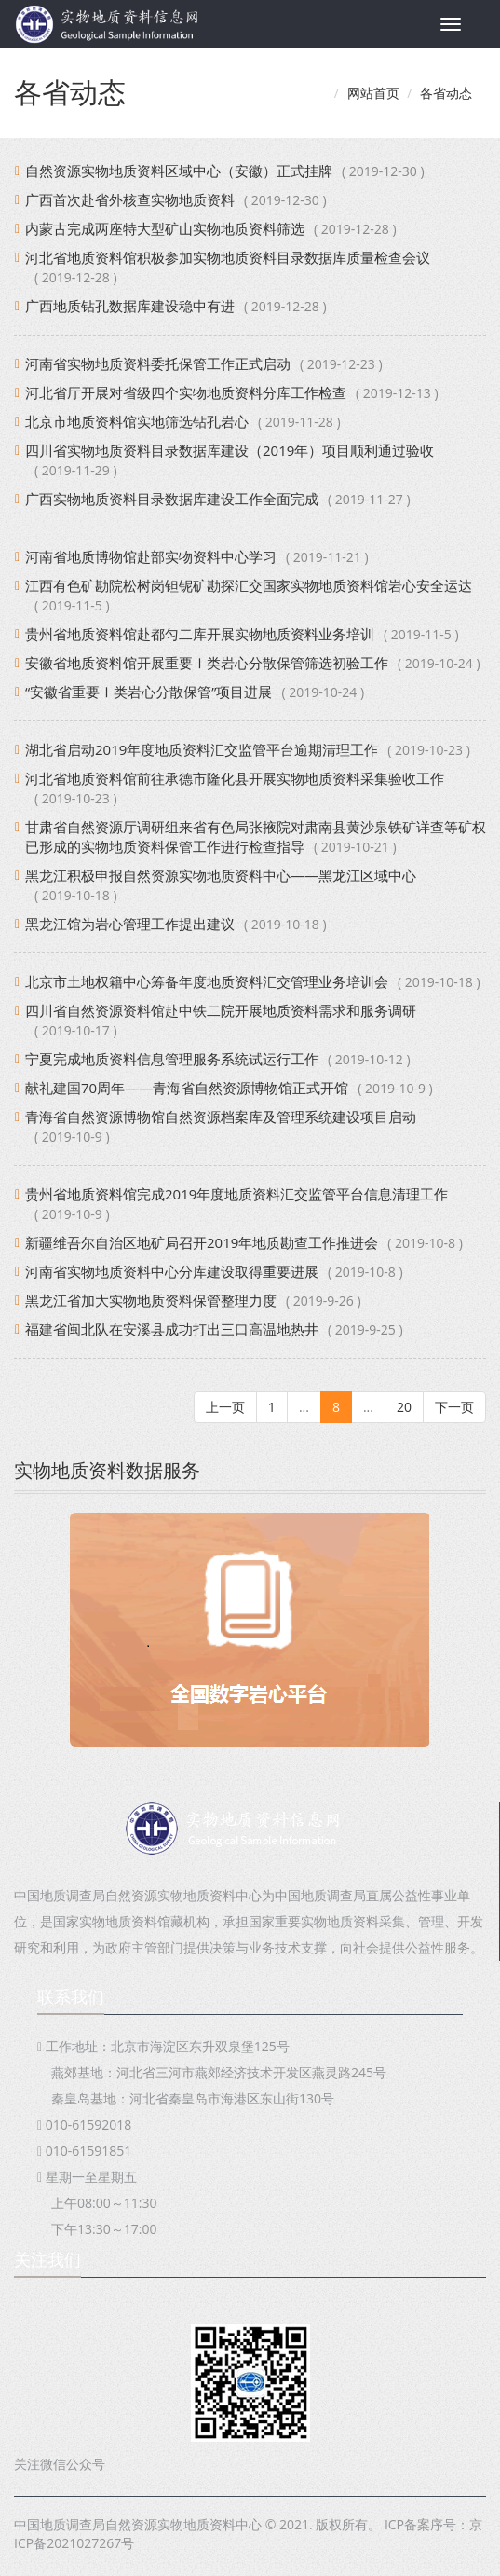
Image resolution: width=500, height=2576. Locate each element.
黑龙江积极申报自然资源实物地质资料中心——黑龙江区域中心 (220, 875)
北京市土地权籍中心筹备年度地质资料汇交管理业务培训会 (206, 981)
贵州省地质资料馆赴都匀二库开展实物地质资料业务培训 (199, 633)
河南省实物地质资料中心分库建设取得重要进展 (171, 1271)
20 (404, 1407)
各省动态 (446, 93)
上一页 (225, 1407)
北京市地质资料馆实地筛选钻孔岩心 (137, 421)
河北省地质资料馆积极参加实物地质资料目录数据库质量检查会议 (227, 257)
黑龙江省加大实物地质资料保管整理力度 (151, 1300)
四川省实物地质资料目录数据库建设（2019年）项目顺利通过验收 (229, 450)
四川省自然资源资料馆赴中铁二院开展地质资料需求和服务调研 (220, 1010)
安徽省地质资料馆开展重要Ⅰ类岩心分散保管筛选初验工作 (206, 662)
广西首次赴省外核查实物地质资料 (130, 199)
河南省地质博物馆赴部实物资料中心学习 (151, 556)
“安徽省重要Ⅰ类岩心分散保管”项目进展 (148, 691)
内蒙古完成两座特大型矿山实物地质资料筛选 (164, 228)
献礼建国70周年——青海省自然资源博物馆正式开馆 (186, 1087)
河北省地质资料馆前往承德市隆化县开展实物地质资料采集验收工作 (234, 778)
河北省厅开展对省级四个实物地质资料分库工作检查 (185, 392)
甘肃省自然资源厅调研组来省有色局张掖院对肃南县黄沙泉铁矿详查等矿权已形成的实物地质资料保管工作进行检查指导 (255, 836)
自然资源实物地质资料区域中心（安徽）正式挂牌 (178, 170)
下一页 (454, 1407)
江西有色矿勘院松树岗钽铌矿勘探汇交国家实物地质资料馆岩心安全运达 (248, 585)
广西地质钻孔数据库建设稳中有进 (130, 305)
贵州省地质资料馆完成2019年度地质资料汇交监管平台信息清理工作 (236, 1194)
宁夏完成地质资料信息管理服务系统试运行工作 (171, 1058)
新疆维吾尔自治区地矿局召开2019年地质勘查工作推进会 (201, 1242)
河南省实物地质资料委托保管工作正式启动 (158, 363)
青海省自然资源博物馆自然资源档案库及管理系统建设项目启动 (220, 1116)
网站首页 (373, 93)
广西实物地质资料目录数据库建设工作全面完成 (171, 498)
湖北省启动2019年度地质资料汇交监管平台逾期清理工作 (201, 749)
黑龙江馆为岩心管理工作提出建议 (130, 923)
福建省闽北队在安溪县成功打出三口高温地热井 (171, 1329)
